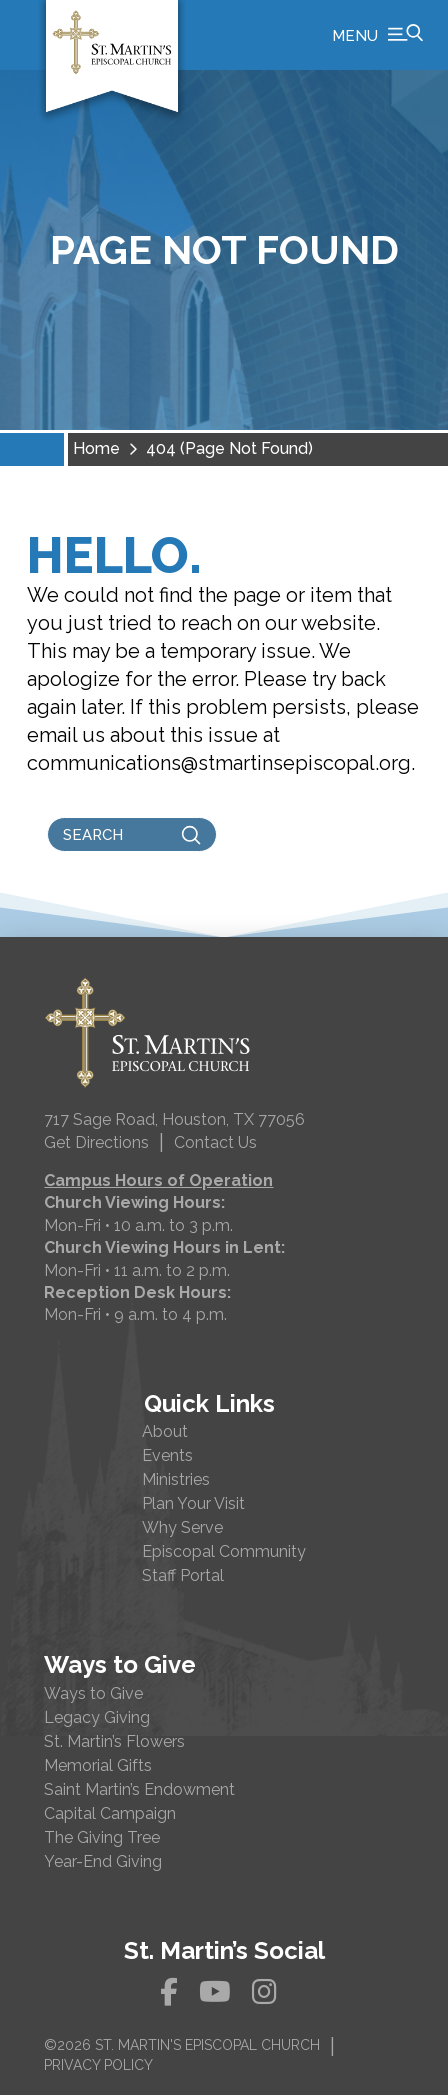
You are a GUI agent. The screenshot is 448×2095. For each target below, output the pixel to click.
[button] (377, 35)
